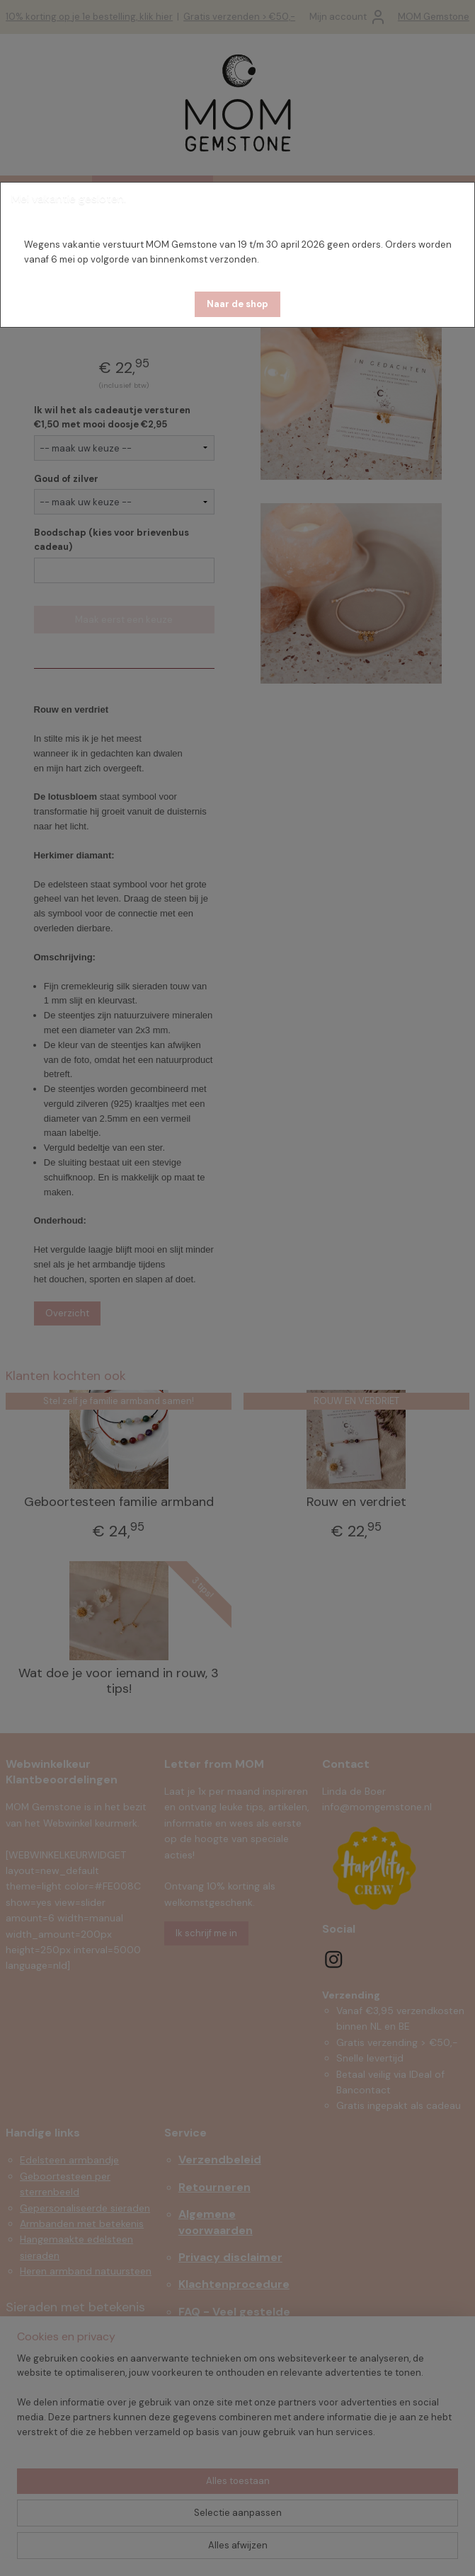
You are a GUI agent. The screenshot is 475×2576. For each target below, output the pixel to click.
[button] (237, 304)
